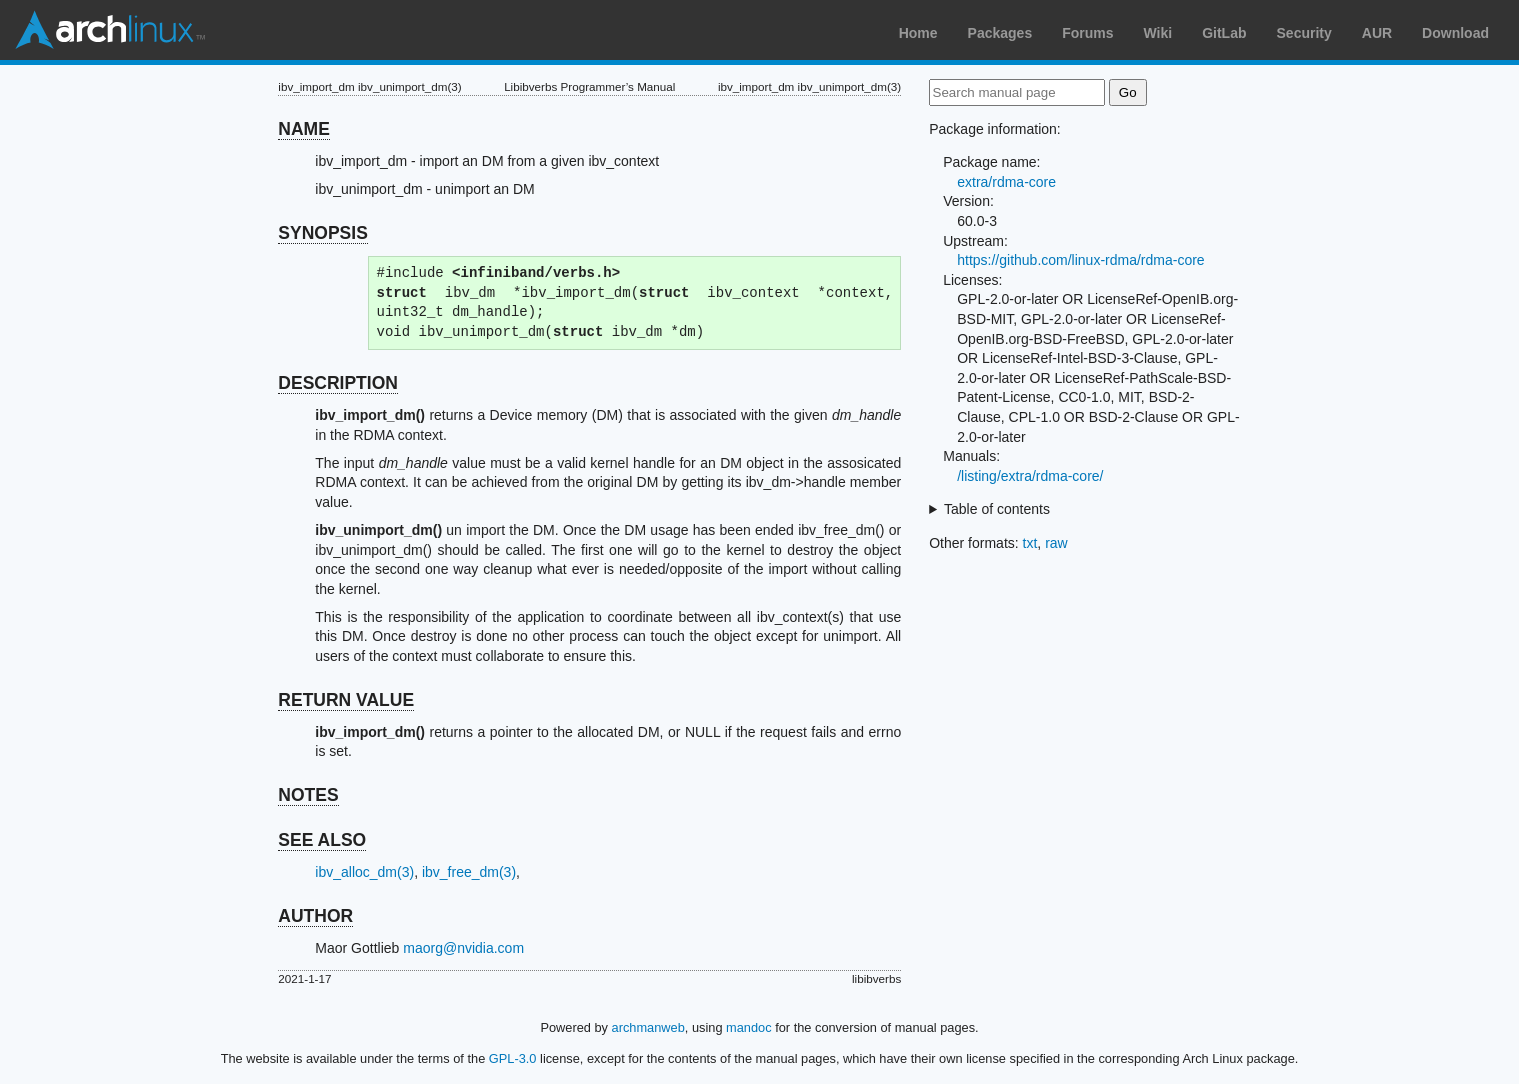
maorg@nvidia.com (463, 948)
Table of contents (997, 509)
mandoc (749, 1027)
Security (1304, 33)
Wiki (1158, 33)
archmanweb (648, 1027)
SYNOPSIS (322, 233)
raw (1056, 543)
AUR (1377, 33)
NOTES (308, 795)
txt (1030, 543)
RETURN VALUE (346, 700)
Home (918, 33)
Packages (1000, 33)
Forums (1087, 33)
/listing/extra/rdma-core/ (1030, 476)
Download (1455, 33)
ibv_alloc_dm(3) (364, 872)
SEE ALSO (322, 840)
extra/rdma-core (1006, 182)
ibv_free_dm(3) (469, 872)
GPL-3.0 (513, 1058)
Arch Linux (110, 30)
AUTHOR (315, 916)
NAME (304, 129)
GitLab (1224, 33)
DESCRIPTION (338, 383)
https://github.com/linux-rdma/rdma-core (1080, 260)
